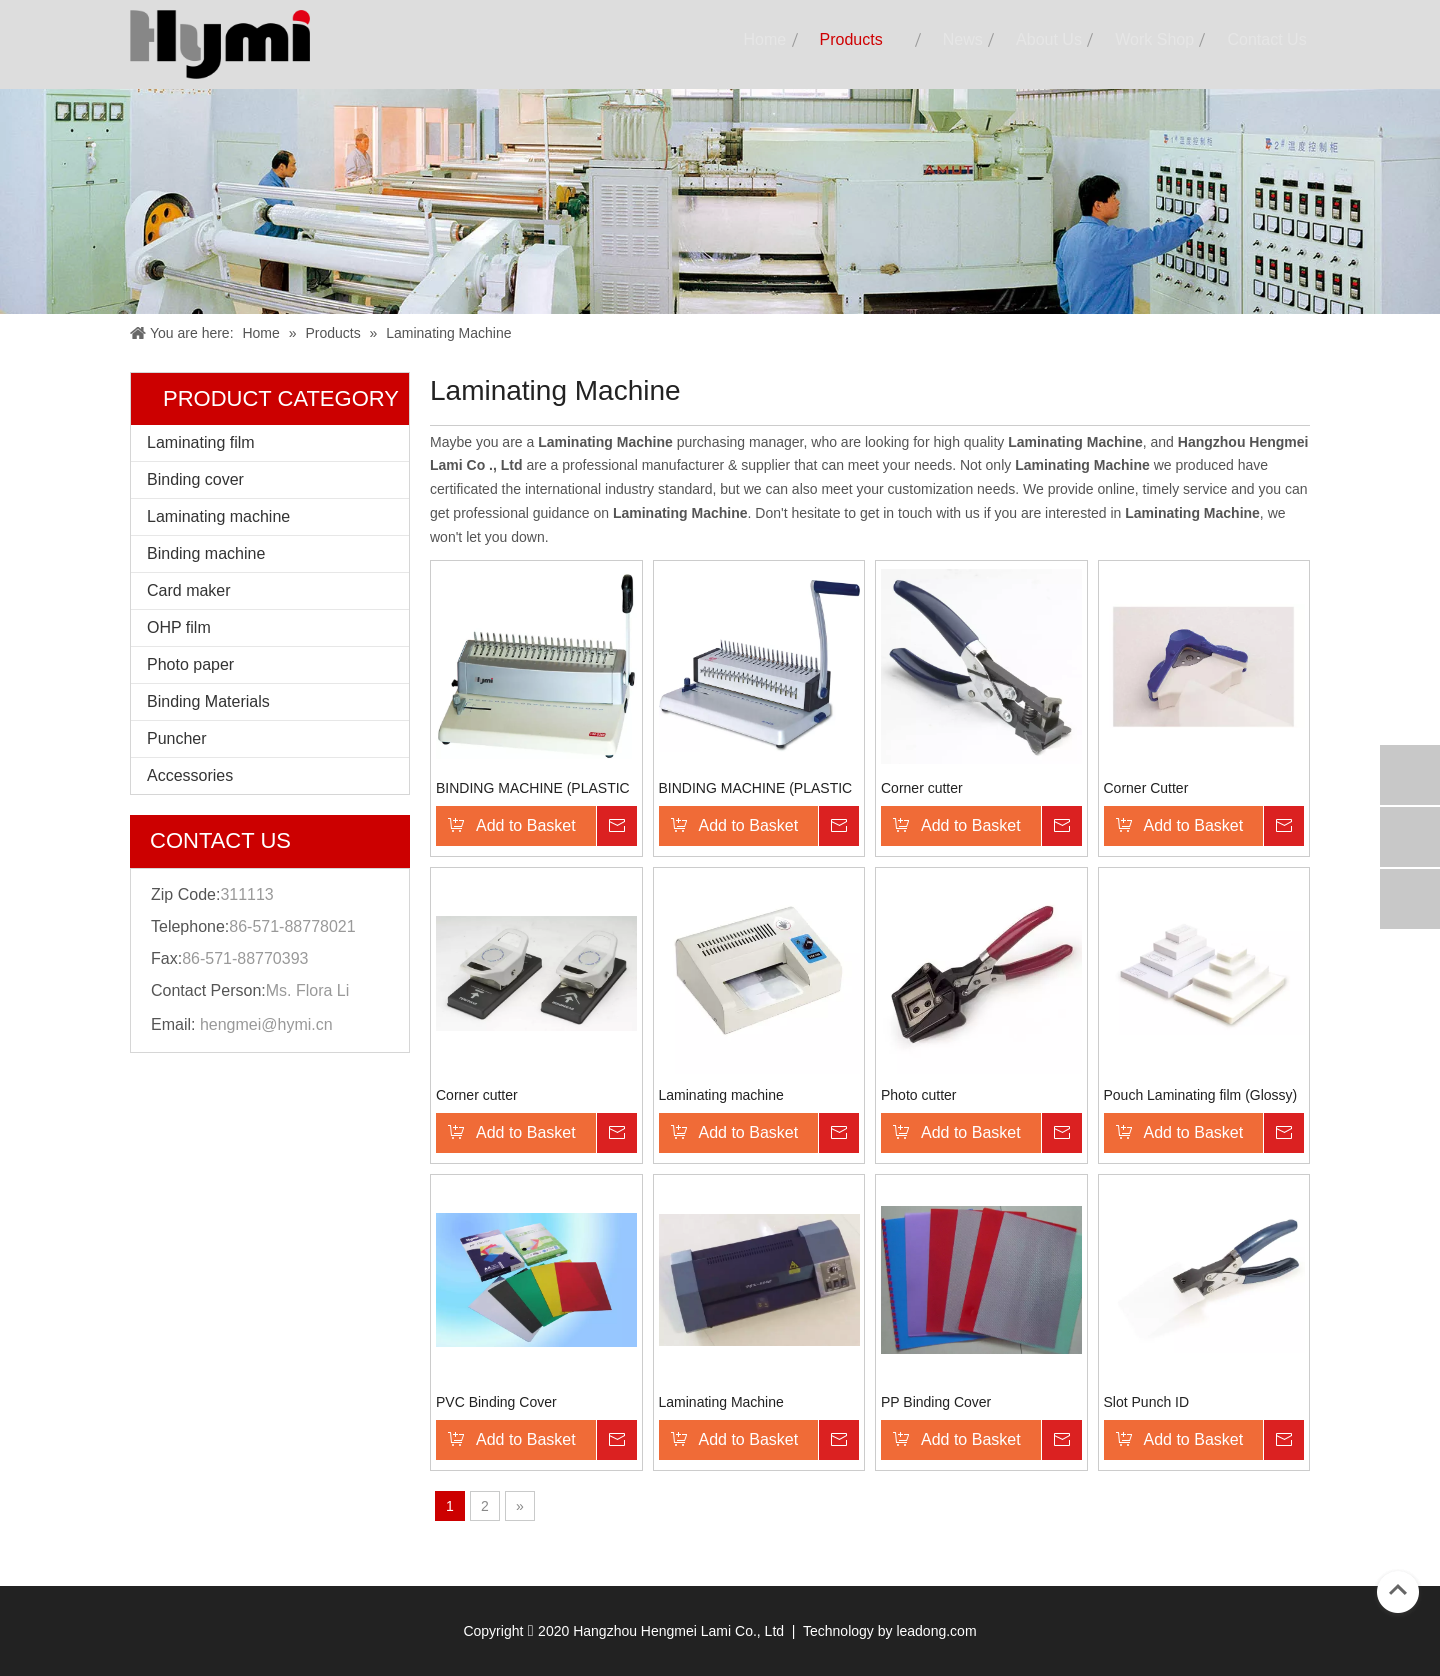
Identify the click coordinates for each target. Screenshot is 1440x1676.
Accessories (190, 775)
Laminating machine (218, 516)
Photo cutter (919, 1095)
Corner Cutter (1146, 788)
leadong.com (936, 1631)
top (1398, 1590)
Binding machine (206, 553)
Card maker (189, 590)
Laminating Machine (721, 1402)
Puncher (177, 738)
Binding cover (195, 479)
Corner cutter (922, 788)
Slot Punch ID (1147, 1402)
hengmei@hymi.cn (266, 1024)
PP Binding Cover (936, 1402)
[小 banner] (720, 201)
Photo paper (190, 664)
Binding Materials (208, 701)
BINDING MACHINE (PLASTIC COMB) (533, 788)
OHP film (179, 627)
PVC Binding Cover (496, 1402)
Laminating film (201, 442)
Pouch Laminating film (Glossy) (1201, 1095)
